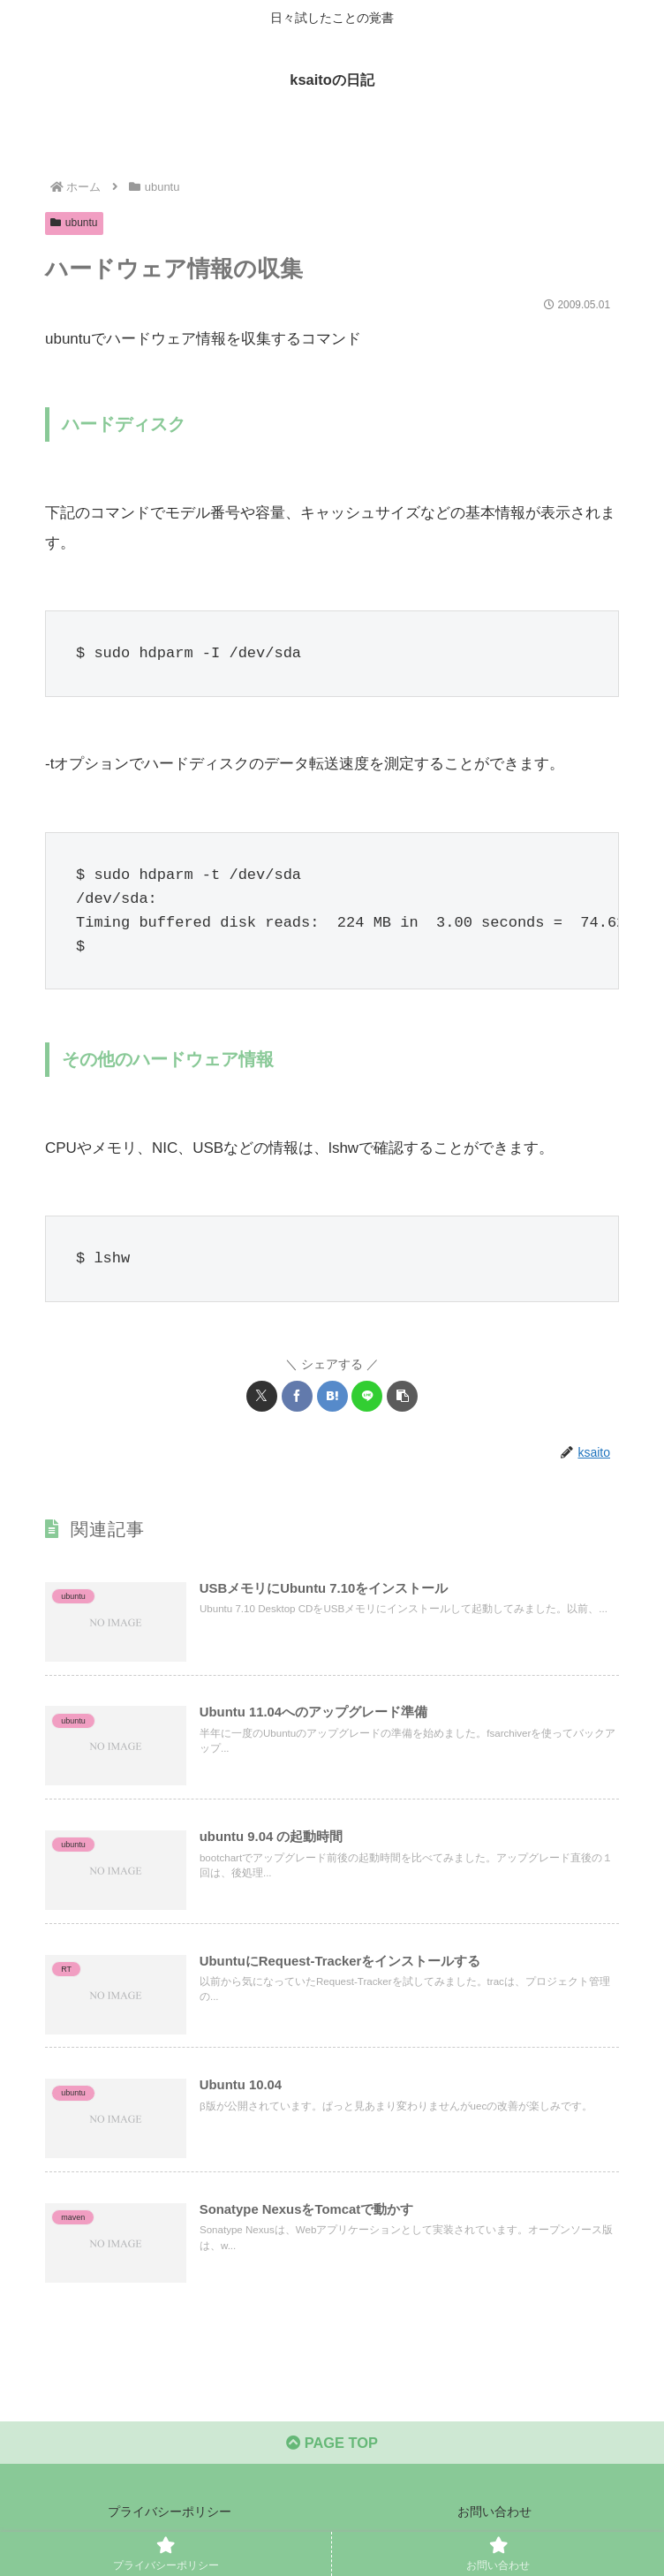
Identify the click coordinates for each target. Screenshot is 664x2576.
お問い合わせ (494, 2519)
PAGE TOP (332, 2450)
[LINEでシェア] (366, 1396)
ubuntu (74, 222)
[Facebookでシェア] (297, 1396)
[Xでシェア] (261, 1396)
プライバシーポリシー (169, 2519)
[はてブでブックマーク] (332, 1396)
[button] (402, 1396)
